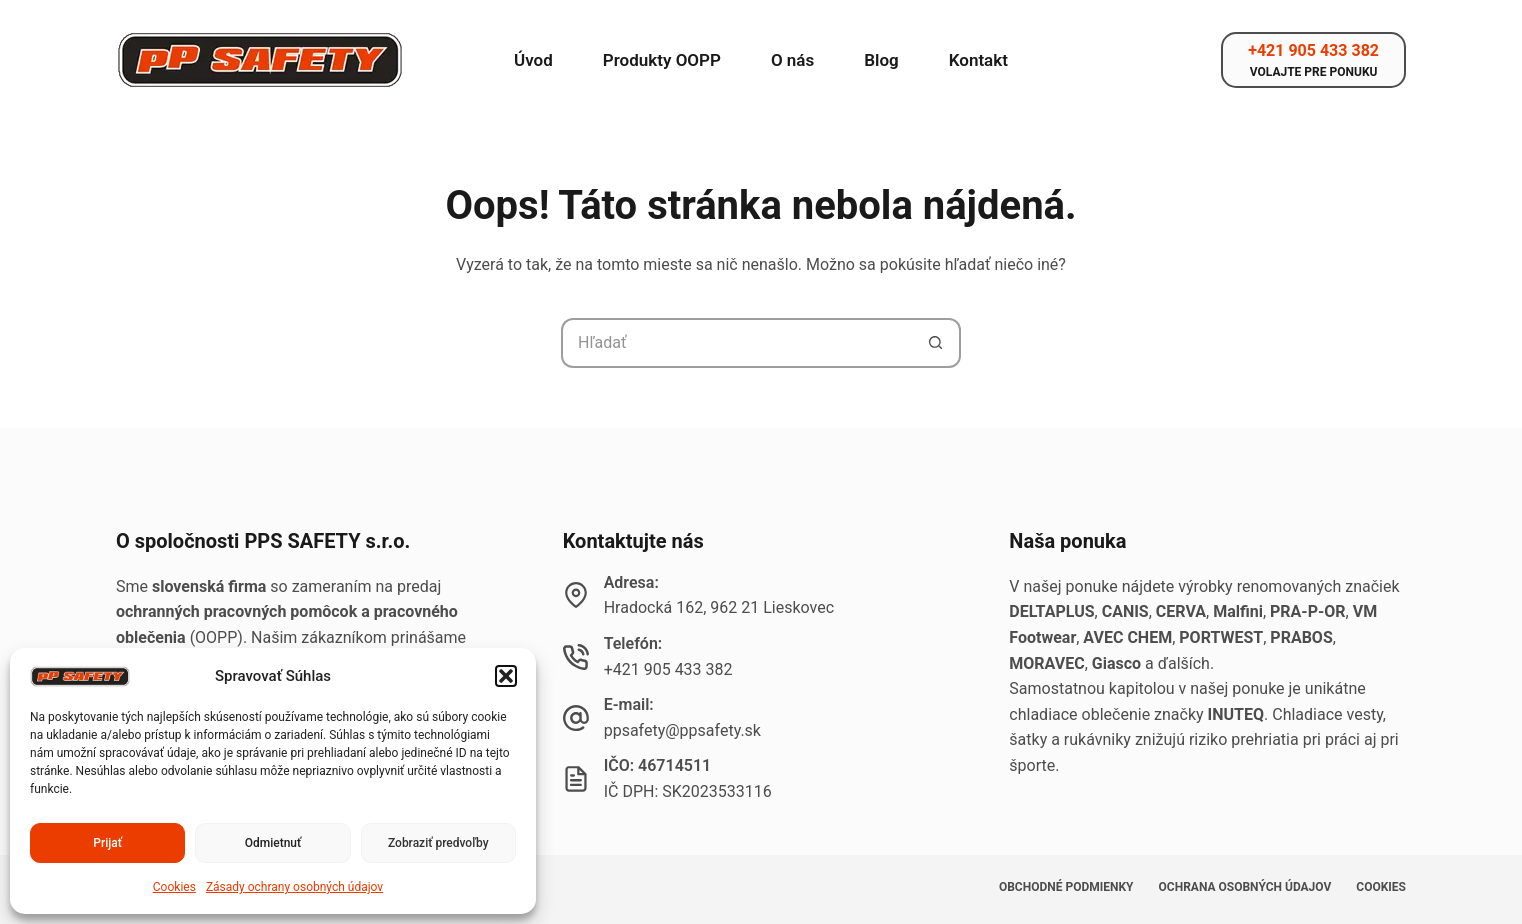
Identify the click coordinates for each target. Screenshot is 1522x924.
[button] (506, 676)
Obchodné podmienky (1066, 887)
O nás (792, 60)
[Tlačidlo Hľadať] (936, 343)
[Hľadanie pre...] (736, 343)
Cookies (174, 887)
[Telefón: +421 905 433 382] (576, 657)
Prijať (107, 843)
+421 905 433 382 (668, 669)
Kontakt (978, 60)
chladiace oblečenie (1079, 714)
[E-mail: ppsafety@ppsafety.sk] (576, 718)
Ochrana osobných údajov (1245, 887)
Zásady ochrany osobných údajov (294, 887)
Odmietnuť (273, 843)
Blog (881, 60)
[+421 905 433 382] (1313, 60)
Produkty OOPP (662, 60)
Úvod (533, 60)
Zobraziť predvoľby (438, 843)
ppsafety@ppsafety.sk (682, 730)
